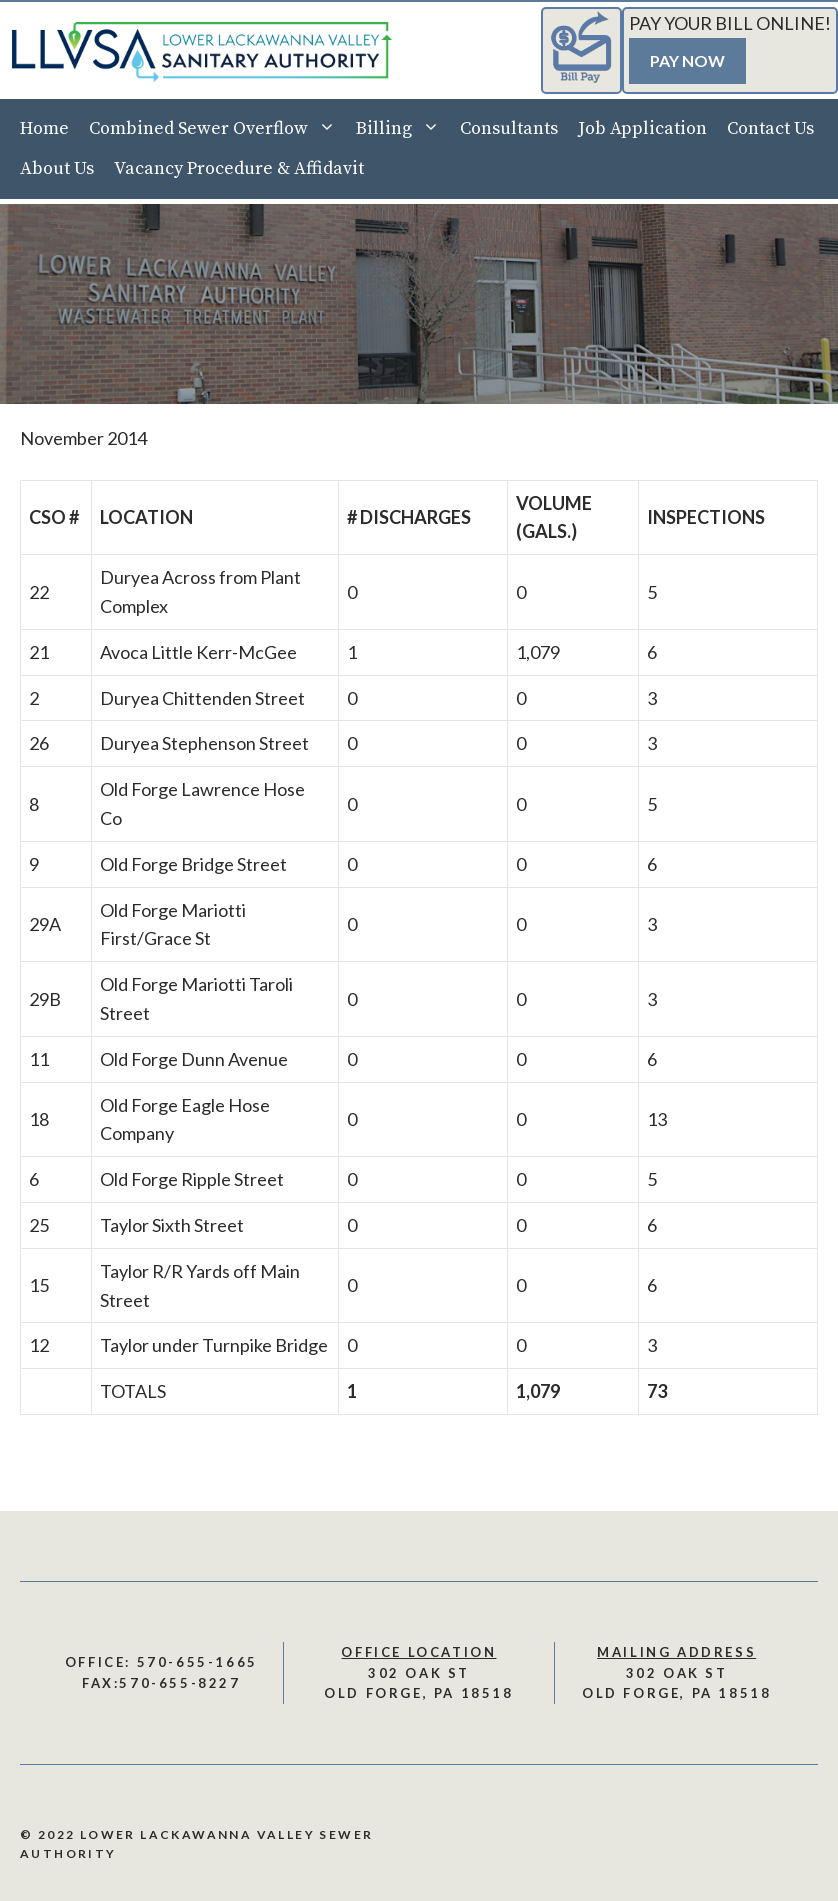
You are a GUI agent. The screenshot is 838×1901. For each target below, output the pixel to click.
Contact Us (770, 128)
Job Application (642, 128)
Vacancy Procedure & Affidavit (239, 168)
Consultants (509, 128)
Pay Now (687, 60)
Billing (403, 129)
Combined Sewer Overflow (217, 129)
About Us (57, 168)
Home (44, 128)
